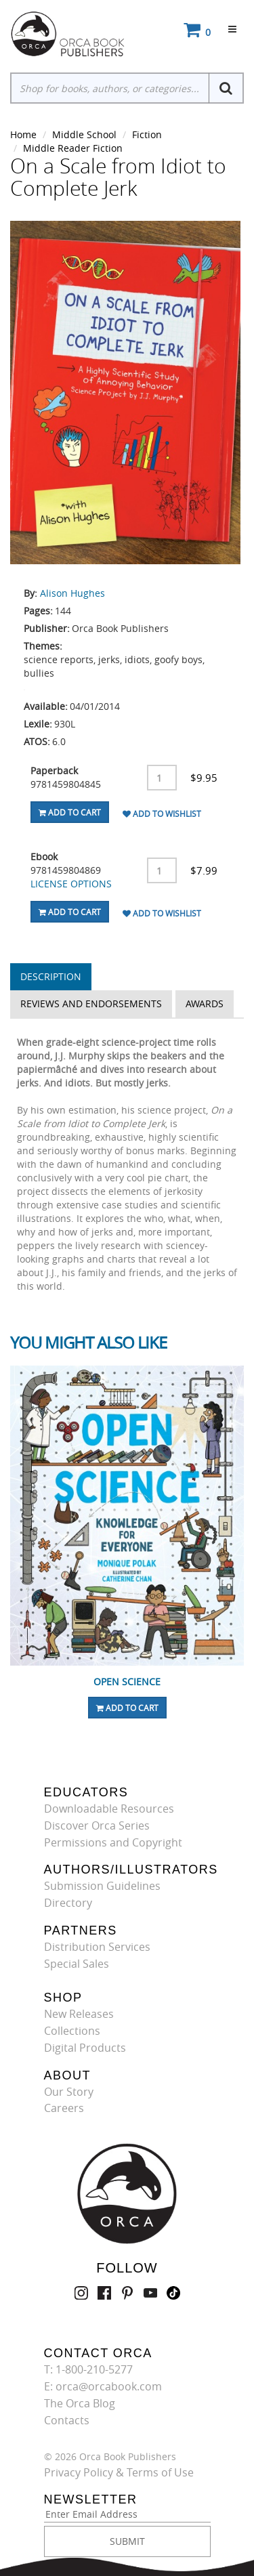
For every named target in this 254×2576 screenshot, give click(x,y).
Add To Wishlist (162, 813)
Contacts (66, 2420)
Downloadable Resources (109, 1808)
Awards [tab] (205, 1003)
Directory (68, 1902)
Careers (64, 2107)
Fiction (147, 134)
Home (23, 134)
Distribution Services (97, 1946)
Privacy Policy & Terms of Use (119, 2472)
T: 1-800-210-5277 (88, 2369)
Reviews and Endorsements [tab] (91, 1003)
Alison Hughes (72, 593)
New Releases (79, 2013)
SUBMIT (127, 2541)
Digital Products (85, 2047)
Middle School (84, 134)
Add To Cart (70, 812)
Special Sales (76, 1963)
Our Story (68, 2091)
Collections (72, 2030)
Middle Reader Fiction (73, 148)
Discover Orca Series (97, 1825)
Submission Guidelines (102, 1885)
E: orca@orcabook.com (103, 2386)
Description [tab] (50, 976)
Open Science (127, 1681)
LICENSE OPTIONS (71, 883)
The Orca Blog (79, 2403)
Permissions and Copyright (113, 1842)
